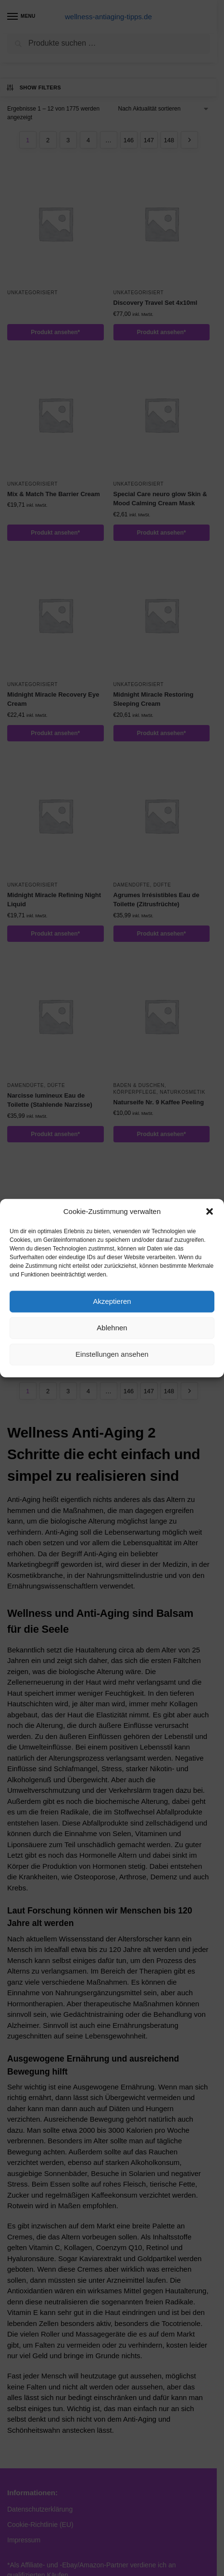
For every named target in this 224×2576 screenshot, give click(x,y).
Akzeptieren (112, 1301)
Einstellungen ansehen (112, 1354)
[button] (209, 1211)
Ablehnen (112, 1328)
